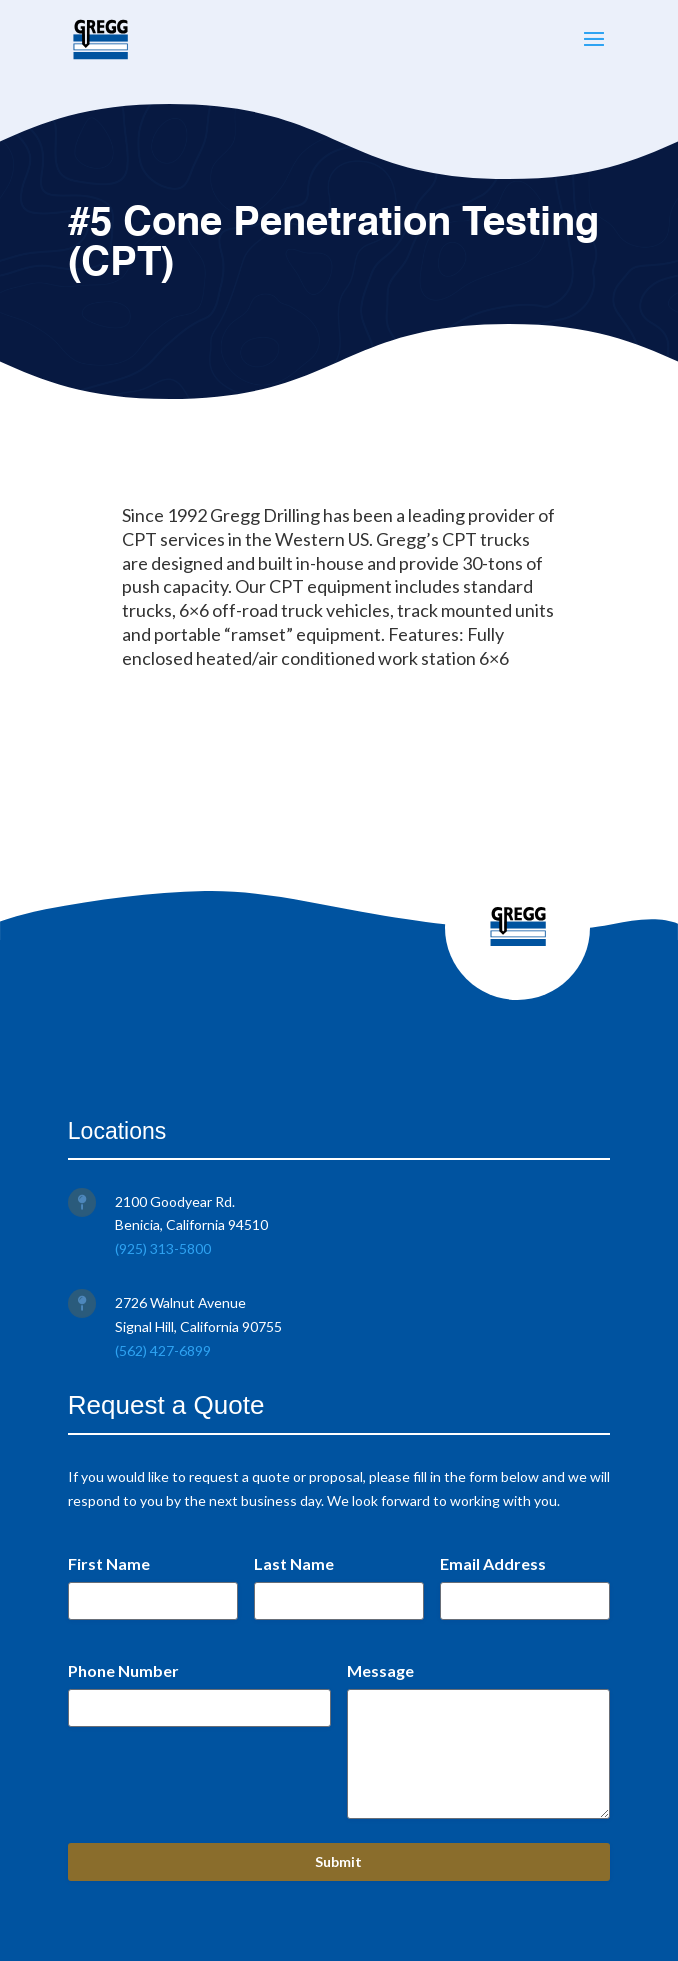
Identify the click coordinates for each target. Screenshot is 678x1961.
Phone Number (123, 1670)
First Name (109, 1563)
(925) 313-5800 (163, 1248)
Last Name (294, 1563)
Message (380, 1670)
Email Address (493, 1563)
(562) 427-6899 (163, 1350)
